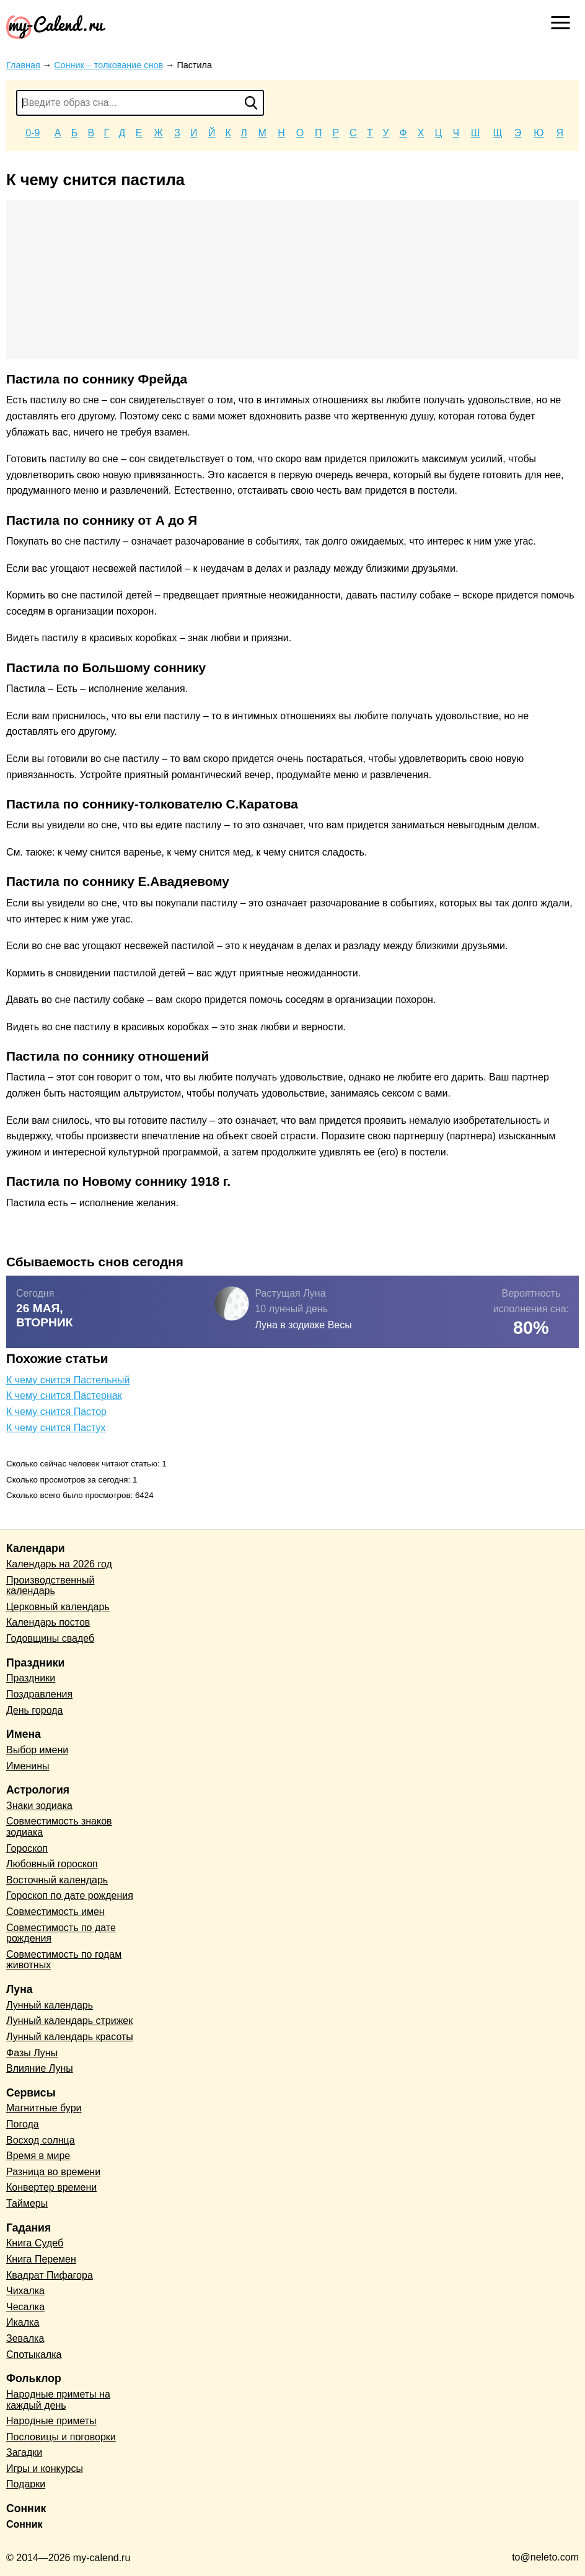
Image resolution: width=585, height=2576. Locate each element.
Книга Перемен (41, 2259)
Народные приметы (51, 2421)
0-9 (32, 133)
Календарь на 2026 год (59, 1564)
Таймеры (27, 2203)
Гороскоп (27, 1848)
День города (34, 1710)
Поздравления (39, 1694)
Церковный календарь (58, 1606)
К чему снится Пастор (56, 1411)
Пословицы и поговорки (61, 2437)
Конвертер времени (51, 2187)
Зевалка (25, 2338)
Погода (22, 2124)
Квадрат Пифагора (49, 2275)
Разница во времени (53, 2171)
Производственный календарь (50, 1586)
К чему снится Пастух (56, 1427)
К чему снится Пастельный (68, 1380)
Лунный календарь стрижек (69, 2020)
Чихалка (25, 2290)
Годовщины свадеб (50, 1638)
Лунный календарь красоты (69, 2036)
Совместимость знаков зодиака (59, 1827)
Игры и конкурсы (44, 2468)
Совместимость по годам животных (63, 1960)
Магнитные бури (44, 2108)
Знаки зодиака (39, 1805)
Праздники (30, 1678)
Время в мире (38, 2155)
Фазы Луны (32, 2053)
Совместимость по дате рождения (61, 1933)
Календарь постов (48, 1622)
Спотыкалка (33, 2354)
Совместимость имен (55, 1911)
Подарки (25, 2484)
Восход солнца (40, 2140)
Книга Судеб (34, 2243)
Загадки (24, 2452)
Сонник (24, 2524)
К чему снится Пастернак (64, 1395)
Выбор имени (37, 1750)
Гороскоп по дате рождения (69, 1895)
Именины (28, 1766)
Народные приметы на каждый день (58, 2400)
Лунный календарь (49, 2005)
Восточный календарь (57, 1880)
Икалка (22, 2322)
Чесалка (25, 2307)
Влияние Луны (39, 2068)
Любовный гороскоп (52, 1864)
